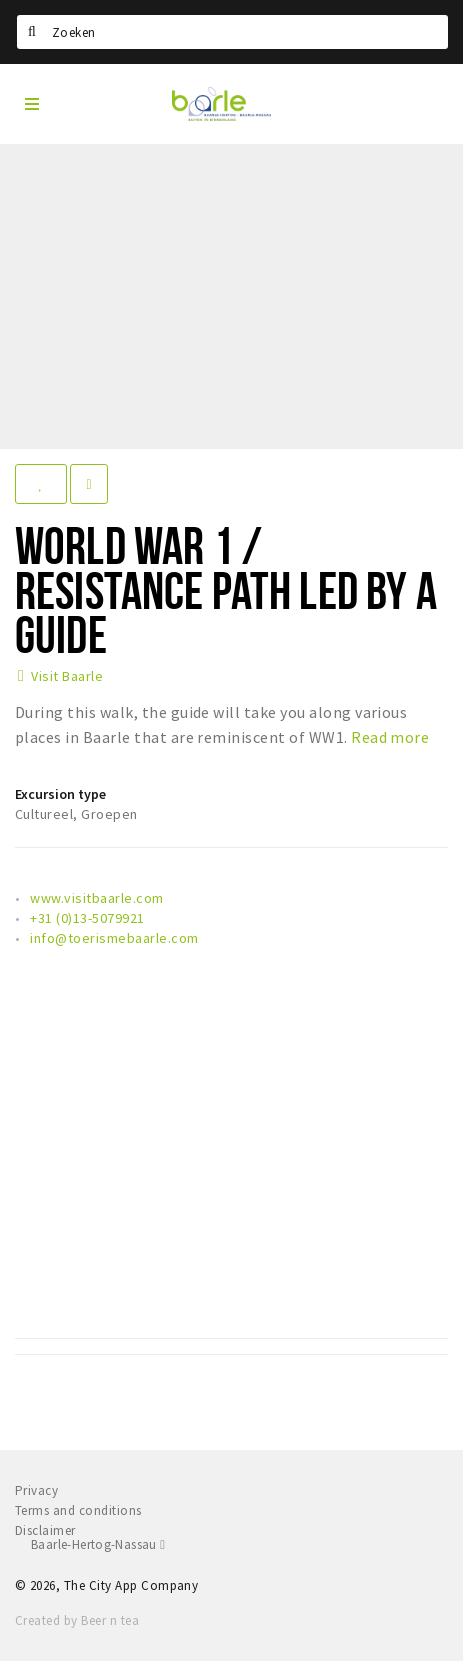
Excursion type (60, 794)
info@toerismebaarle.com (114, 938)
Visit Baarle (67, 676)
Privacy (36, 1490)
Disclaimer (45, 1530)
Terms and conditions (78, 1510)
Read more (390, 737)
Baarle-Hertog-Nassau (98, 1544)
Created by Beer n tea (77, 1620)
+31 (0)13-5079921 (87, 918)
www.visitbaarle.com (96, 898)
